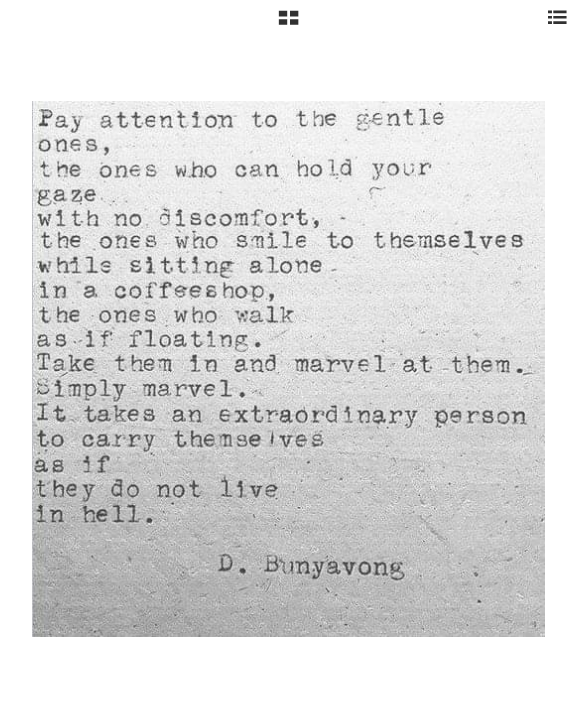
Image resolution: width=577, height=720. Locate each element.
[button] (288, 25)
